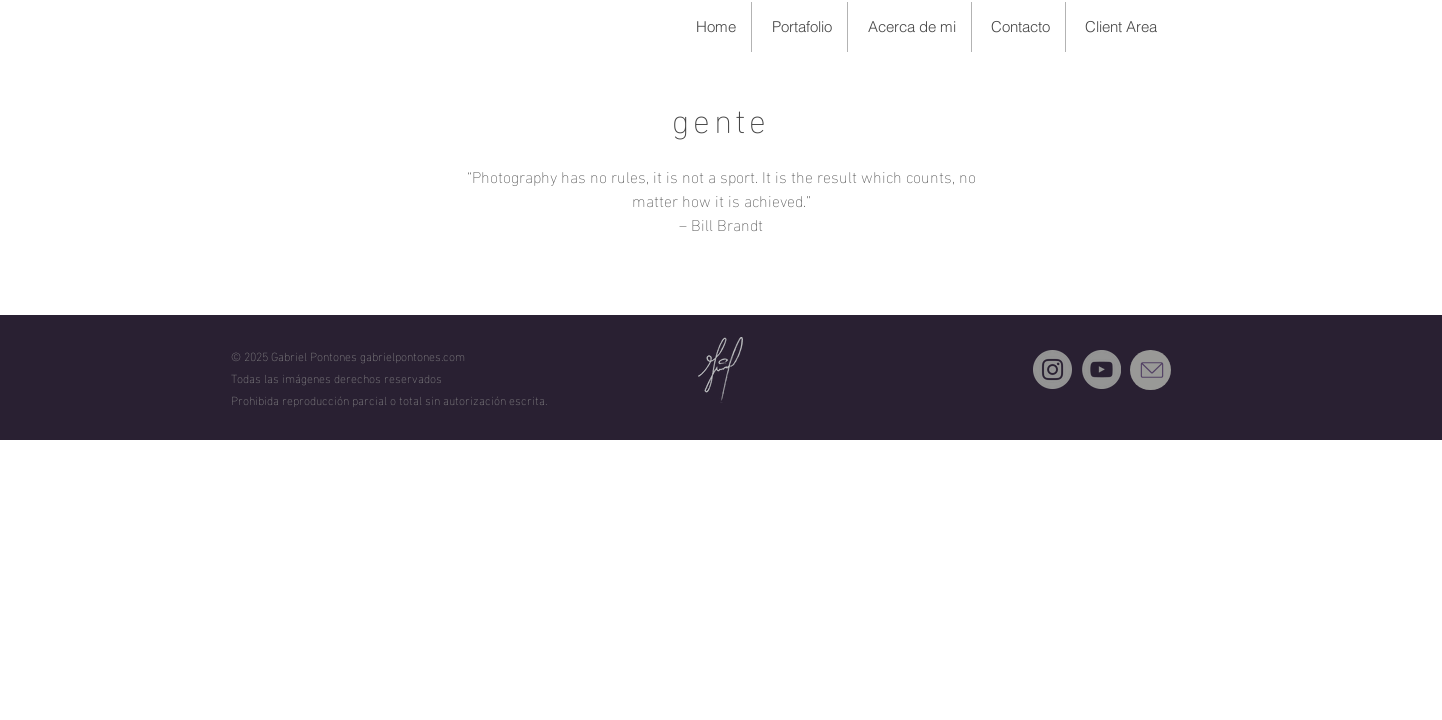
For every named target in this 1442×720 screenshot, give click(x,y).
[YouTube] (1101, 369)
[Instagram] (1052, 369)
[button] (799, 27)
